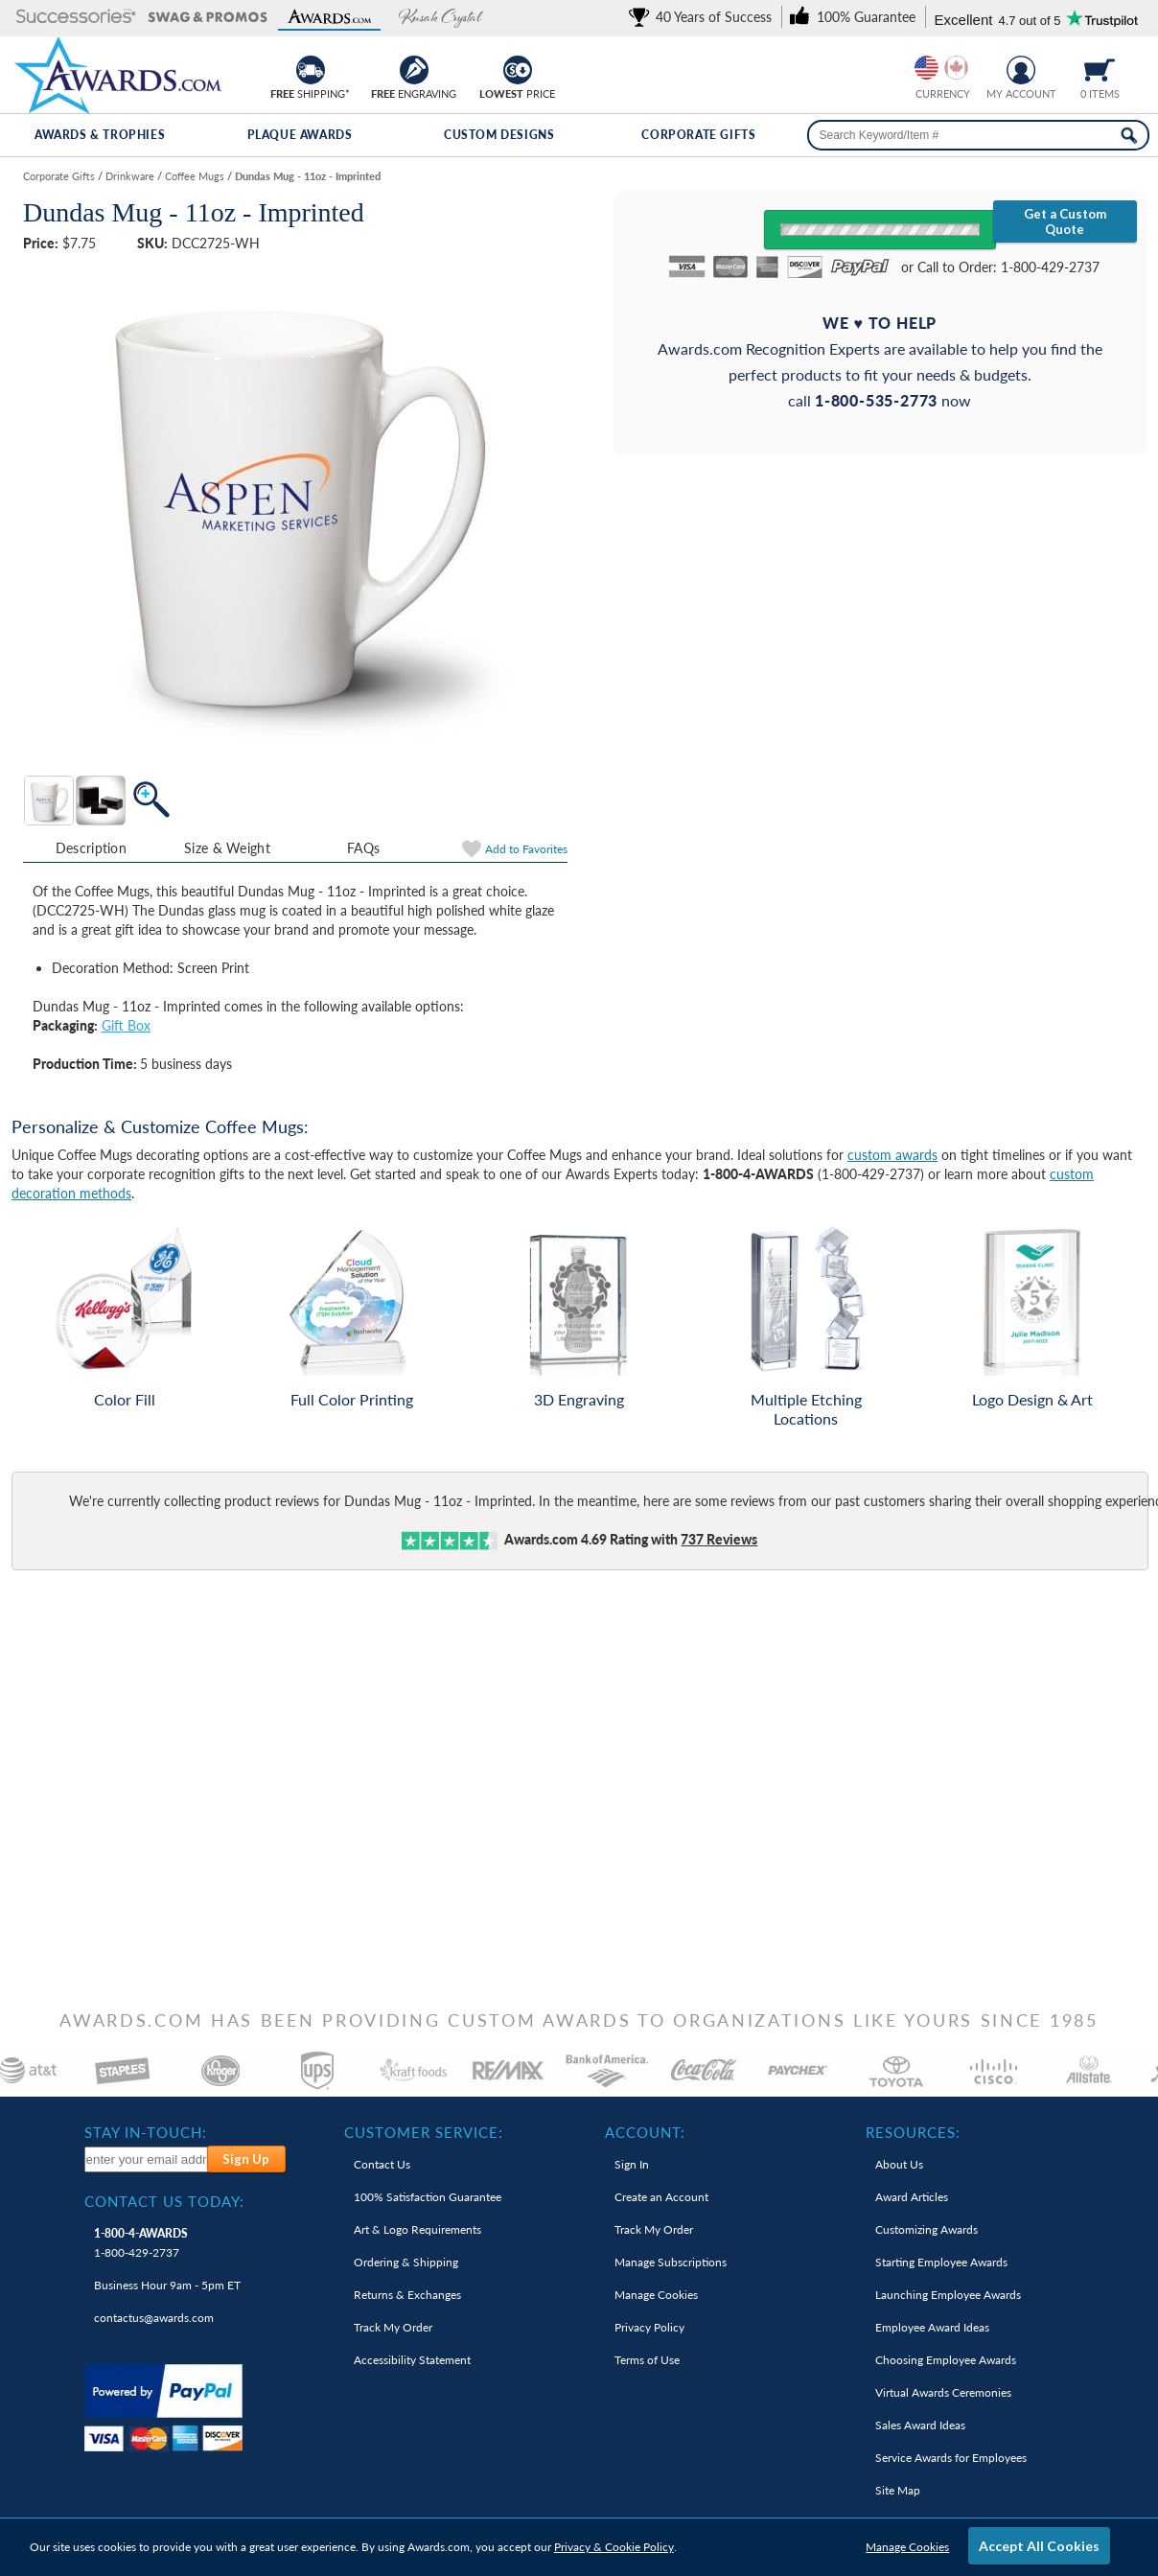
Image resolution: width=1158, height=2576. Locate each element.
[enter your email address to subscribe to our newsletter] (146, 2159)
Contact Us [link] (382, 2164)
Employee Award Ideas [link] (932, 2327)
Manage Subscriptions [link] (670, 2262)
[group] (941, 68)
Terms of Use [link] (647, 2360)
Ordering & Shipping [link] (406, 2262)
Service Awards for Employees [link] (951, 2457)
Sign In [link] (631, 2164)
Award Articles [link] (911, 2197)
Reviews (719, 1539)
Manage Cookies (907, 2547)
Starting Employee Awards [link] (941, 2262)
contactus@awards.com (154, 2317)
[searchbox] (977, 135)
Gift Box (126, 1025)
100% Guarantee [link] (427, 2197)
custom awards (892, 1155)
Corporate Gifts (698, 135)
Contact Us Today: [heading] (164, 2201)
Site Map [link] (897, 2490)
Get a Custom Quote (1065, 221)
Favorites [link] (526, 849)
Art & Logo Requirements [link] (417, 2229)
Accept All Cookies (1039, 2546)
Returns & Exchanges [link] (407, 2294)
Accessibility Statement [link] (412, 2360)
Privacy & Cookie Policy (614, 2547)
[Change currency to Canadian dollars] (956, 68)
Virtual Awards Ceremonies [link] (943, 2392)
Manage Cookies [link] (656, 2294)
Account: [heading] (645, 2132)
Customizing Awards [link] (926, 2229)
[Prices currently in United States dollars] (926, 68)
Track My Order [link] (393, 2327)
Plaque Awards (300, 135)
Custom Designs (499, 135)
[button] (76, 18)
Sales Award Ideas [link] (920, 2425)
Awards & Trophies (100, 135)
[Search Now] (1128, 135)
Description (91, 848)
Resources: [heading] (913, 2132)
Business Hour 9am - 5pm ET (167, 2285)
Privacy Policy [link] (649, 2327)
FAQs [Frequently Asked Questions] (363, 848)
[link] (703, 17)
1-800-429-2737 (141, 2243)
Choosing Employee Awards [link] (945, 2360)
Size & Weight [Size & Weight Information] (227, 848)
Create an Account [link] (661, 2197)
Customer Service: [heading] (423, 2132)
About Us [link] (899, 2164)
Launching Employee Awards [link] (948, 2294)
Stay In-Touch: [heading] (145, 2132)
